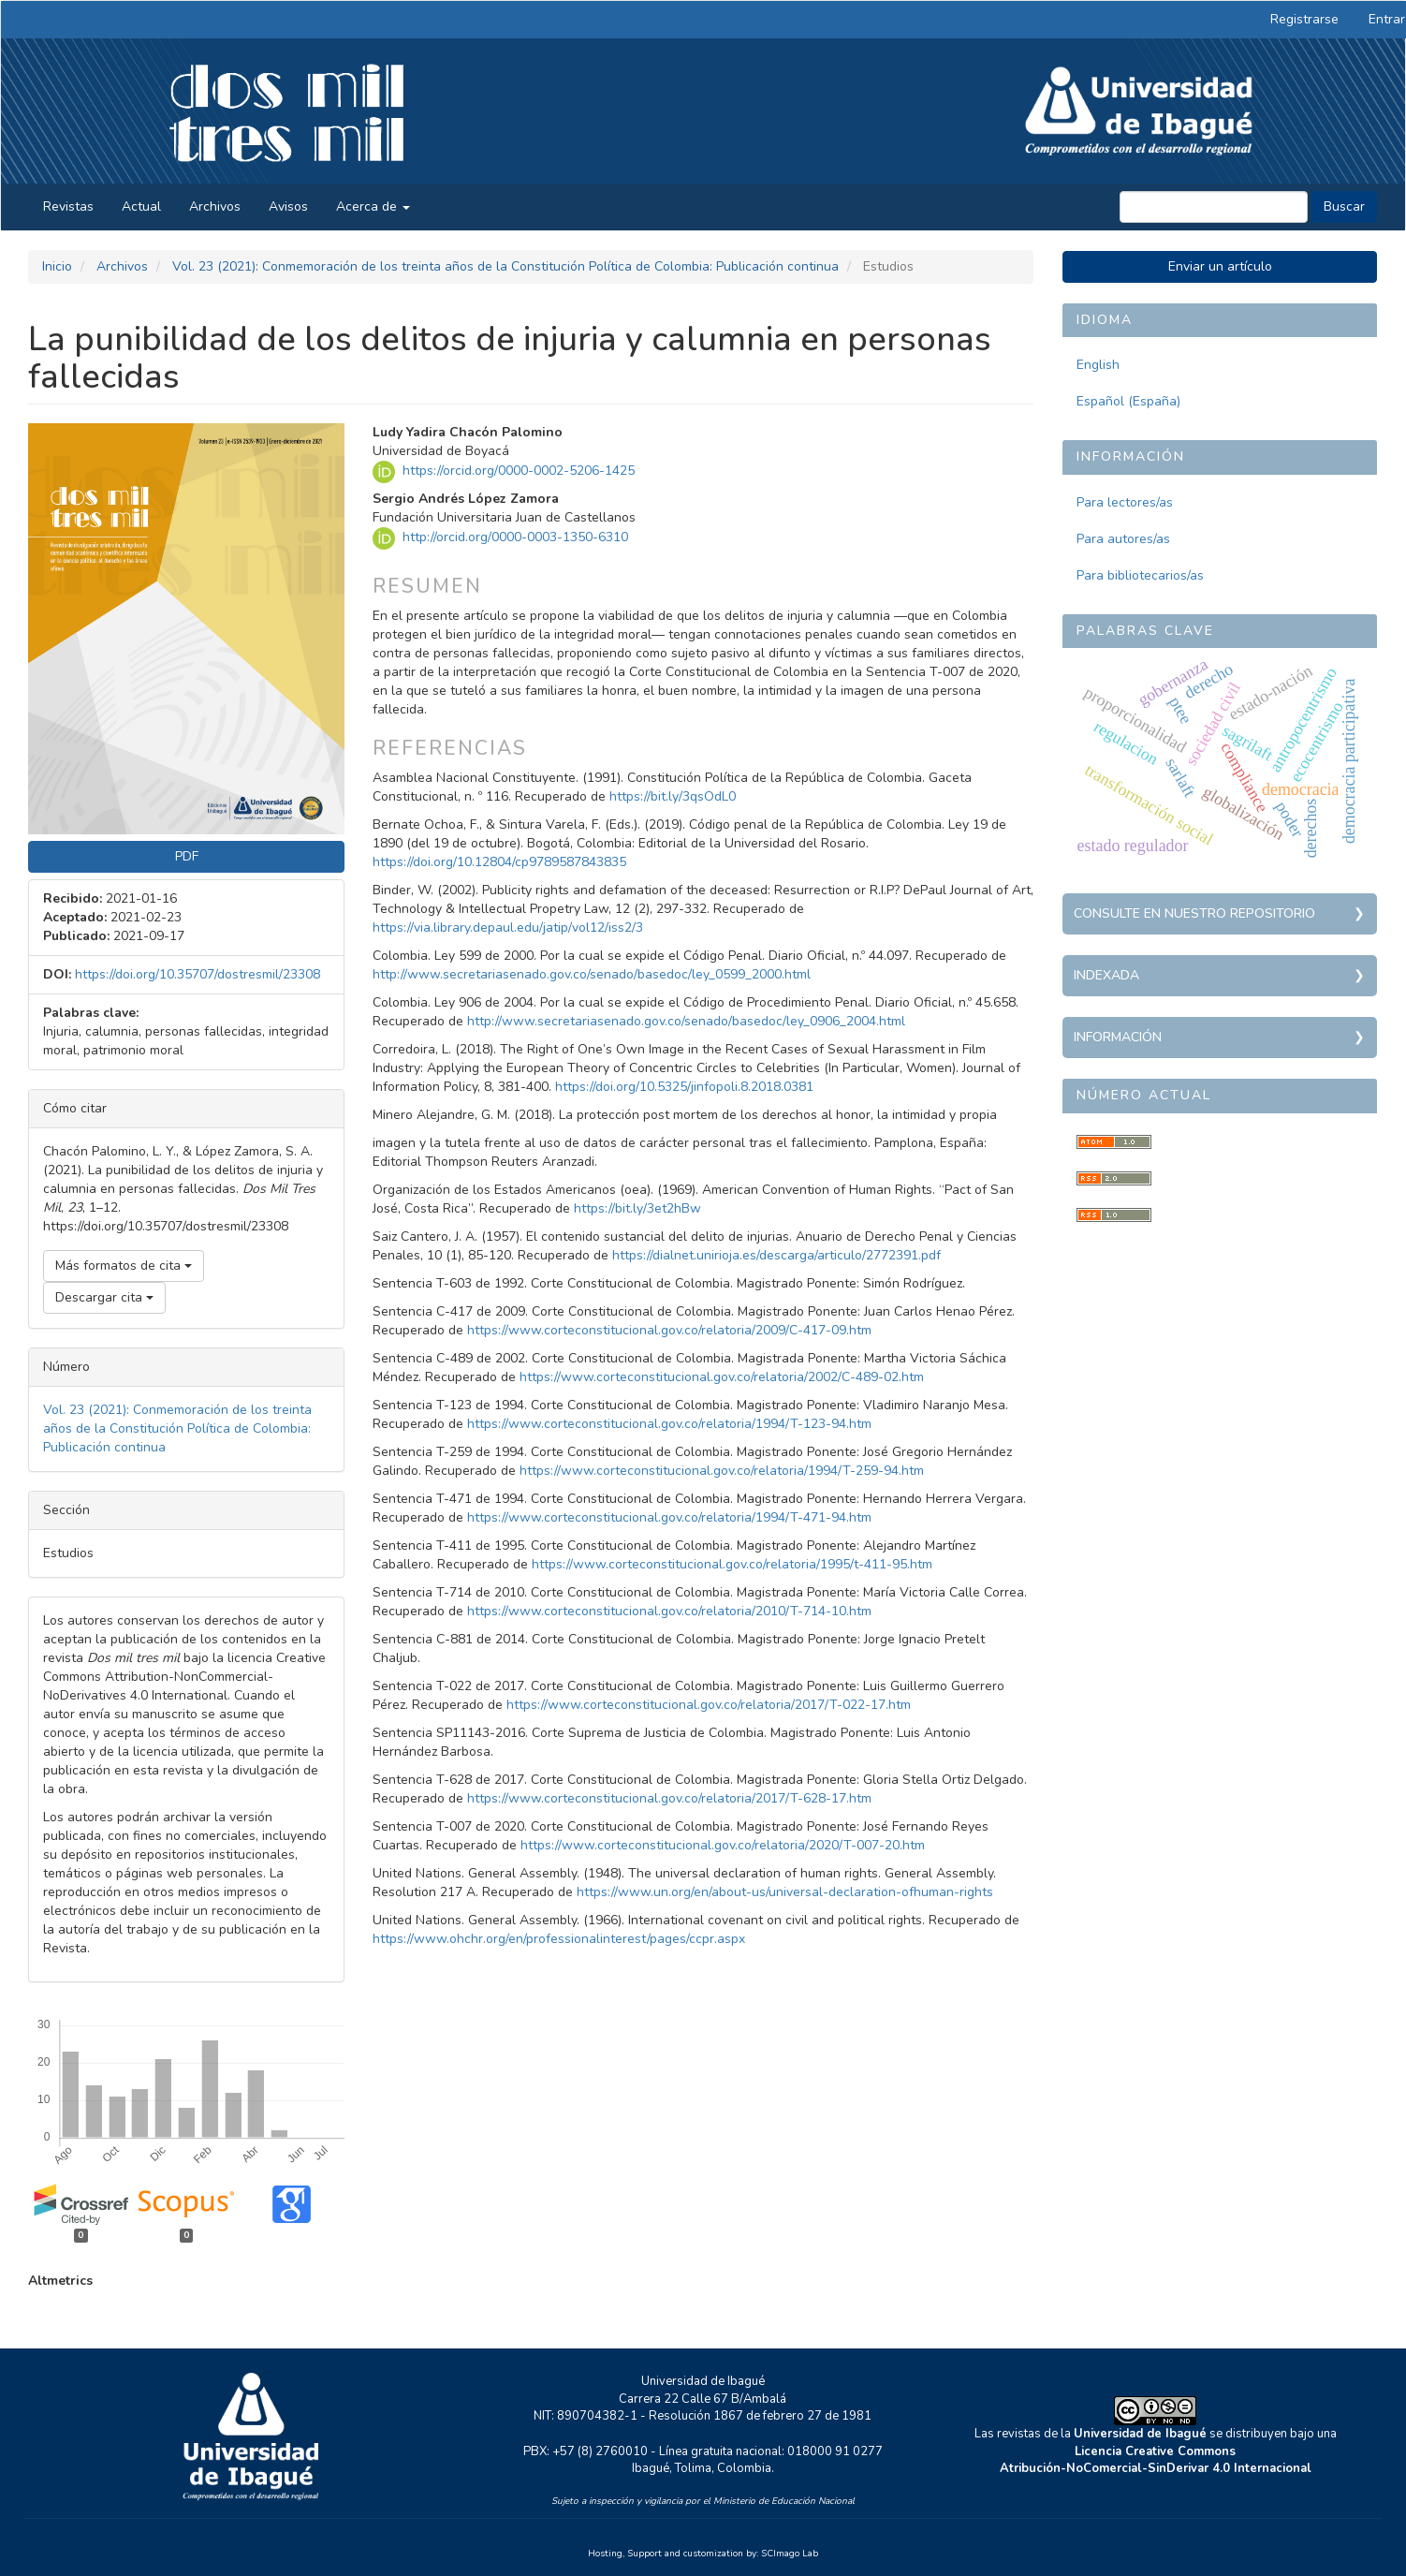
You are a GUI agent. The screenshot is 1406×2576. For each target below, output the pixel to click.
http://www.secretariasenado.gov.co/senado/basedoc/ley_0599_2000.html (592, 974)
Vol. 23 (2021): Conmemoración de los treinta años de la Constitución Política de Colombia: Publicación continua (505, 266)
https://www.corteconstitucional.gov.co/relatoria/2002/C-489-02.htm (722, 1377)
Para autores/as (1123, 539)
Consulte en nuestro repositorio (1194, 913)
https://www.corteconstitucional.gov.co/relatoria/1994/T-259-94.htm (722, 1470)
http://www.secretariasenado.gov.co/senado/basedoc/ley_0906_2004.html (686, 1021)
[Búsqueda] (1214, 207)
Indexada (1106, 975)
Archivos (215, 206)
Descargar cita (104, 1297)
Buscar (1344, 206)
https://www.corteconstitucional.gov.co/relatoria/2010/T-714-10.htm (669, 1611)
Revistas (68, 206)
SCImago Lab (789, 2553)
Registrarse (1304, 19)
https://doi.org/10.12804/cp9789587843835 (499, 862)
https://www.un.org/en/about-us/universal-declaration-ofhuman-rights (785, 1892)
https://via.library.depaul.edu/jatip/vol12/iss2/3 (508, 927)
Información (1118, 1037)
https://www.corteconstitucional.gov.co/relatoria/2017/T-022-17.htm (708, 1705)
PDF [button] (186, 856)
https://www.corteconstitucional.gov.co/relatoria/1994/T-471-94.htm (669, 1517)
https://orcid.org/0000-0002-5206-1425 (519, 471)
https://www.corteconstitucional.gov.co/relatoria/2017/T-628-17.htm (669, 1798)
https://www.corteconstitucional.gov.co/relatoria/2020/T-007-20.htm (722, 1845)
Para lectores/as (1124, 502)
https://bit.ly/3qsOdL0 (672, 796)
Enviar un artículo (1220, 266)
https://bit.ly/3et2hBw (637, 1208)
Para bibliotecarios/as (1140, 575)
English (1098, 365)
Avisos (288, 206)
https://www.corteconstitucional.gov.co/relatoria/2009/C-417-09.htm (669, 1330)
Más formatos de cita (123, 1265)
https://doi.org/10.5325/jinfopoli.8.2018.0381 (684, 1087)
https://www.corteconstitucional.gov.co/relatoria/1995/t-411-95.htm (732, 1564)
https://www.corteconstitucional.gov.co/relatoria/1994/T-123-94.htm (669, 1424)
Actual (141, 206)
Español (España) (1128, 401)
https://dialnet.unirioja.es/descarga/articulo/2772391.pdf (776, 1255)
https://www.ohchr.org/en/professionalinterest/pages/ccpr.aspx (559, 1939)
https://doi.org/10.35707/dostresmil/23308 (197, 974)
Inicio (57, 266)
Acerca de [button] (373, 206)
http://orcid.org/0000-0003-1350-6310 (515, 538)
